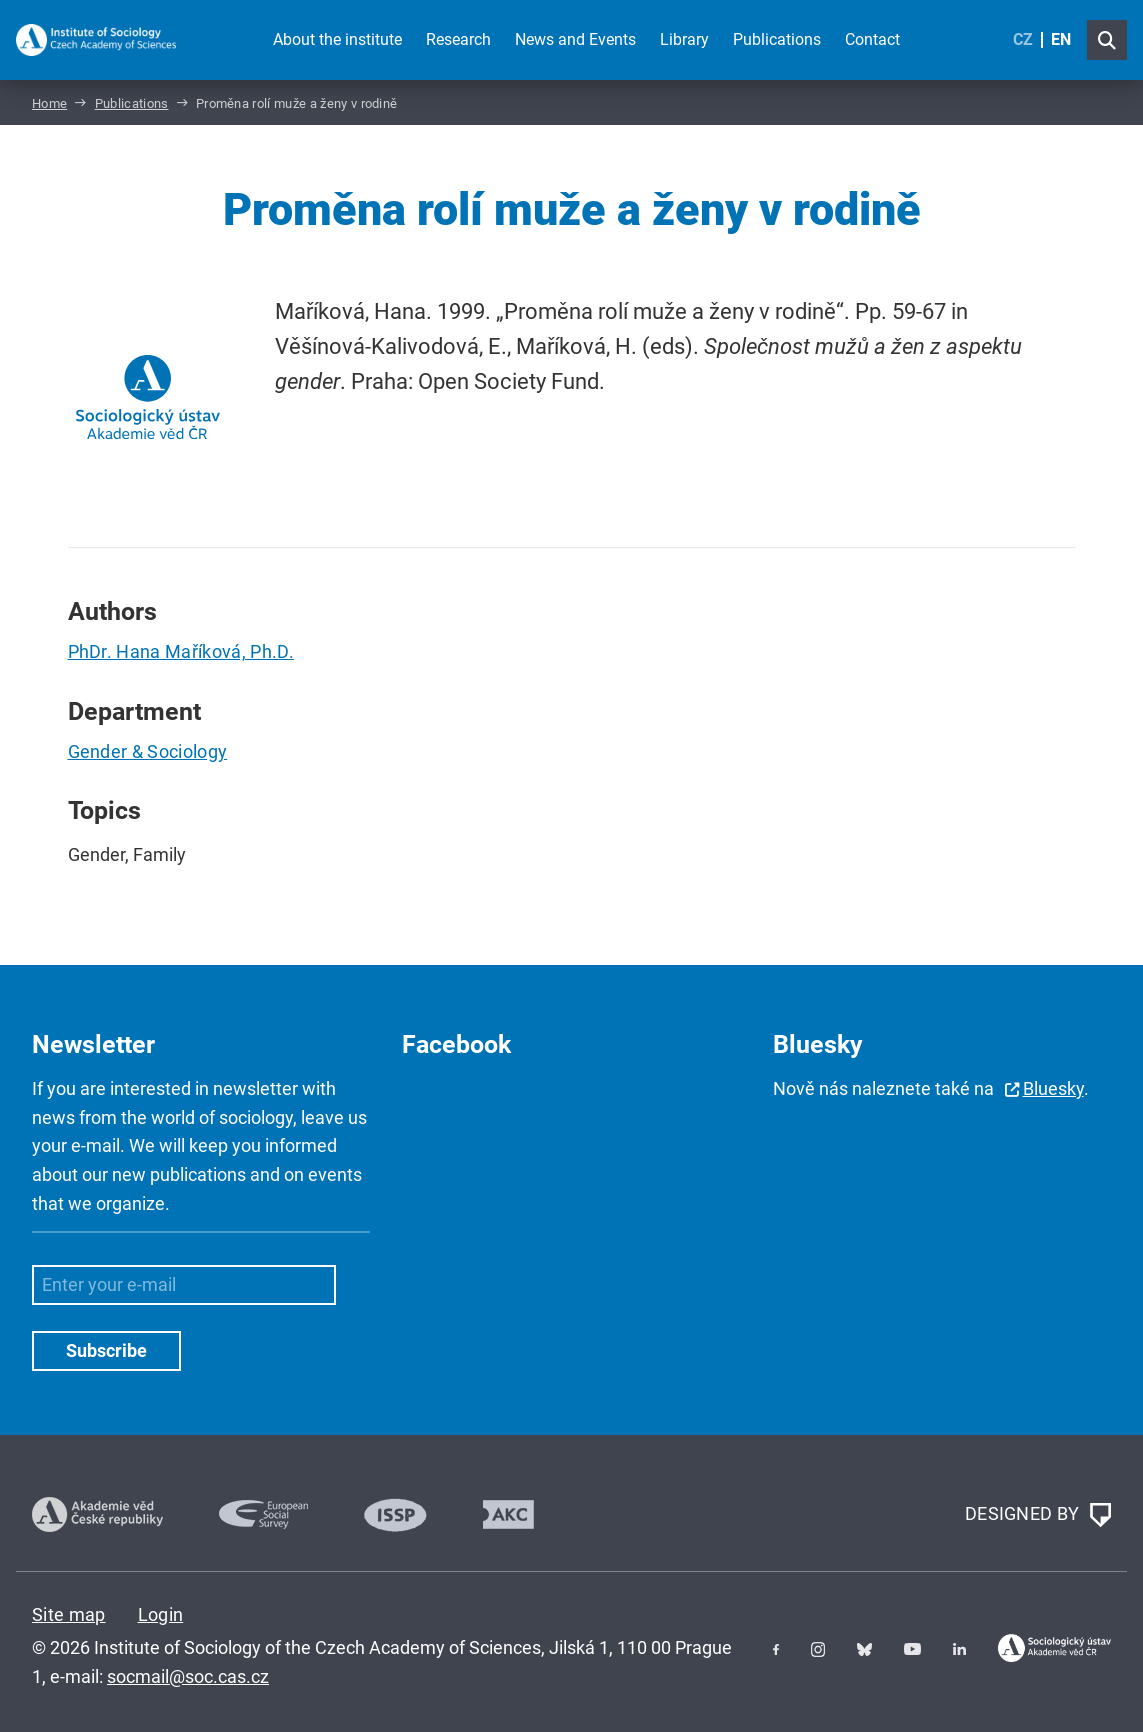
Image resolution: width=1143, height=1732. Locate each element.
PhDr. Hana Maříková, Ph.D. (181, 651)
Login (161, 1614)
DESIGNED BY (1038, 1515)
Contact (872, 39)
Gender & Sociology (148, 751)
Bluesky (1053, 1088)
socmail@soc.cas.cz (188, 1676)
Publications (777, 39)
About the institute (337, 39)
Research (458, 39)
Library (684, 39)
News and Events (575, 39)
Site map (69, 1614)
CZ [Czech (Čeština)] (1023, 39)
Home (49, 103)
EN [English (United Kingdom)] (1061, 39)
